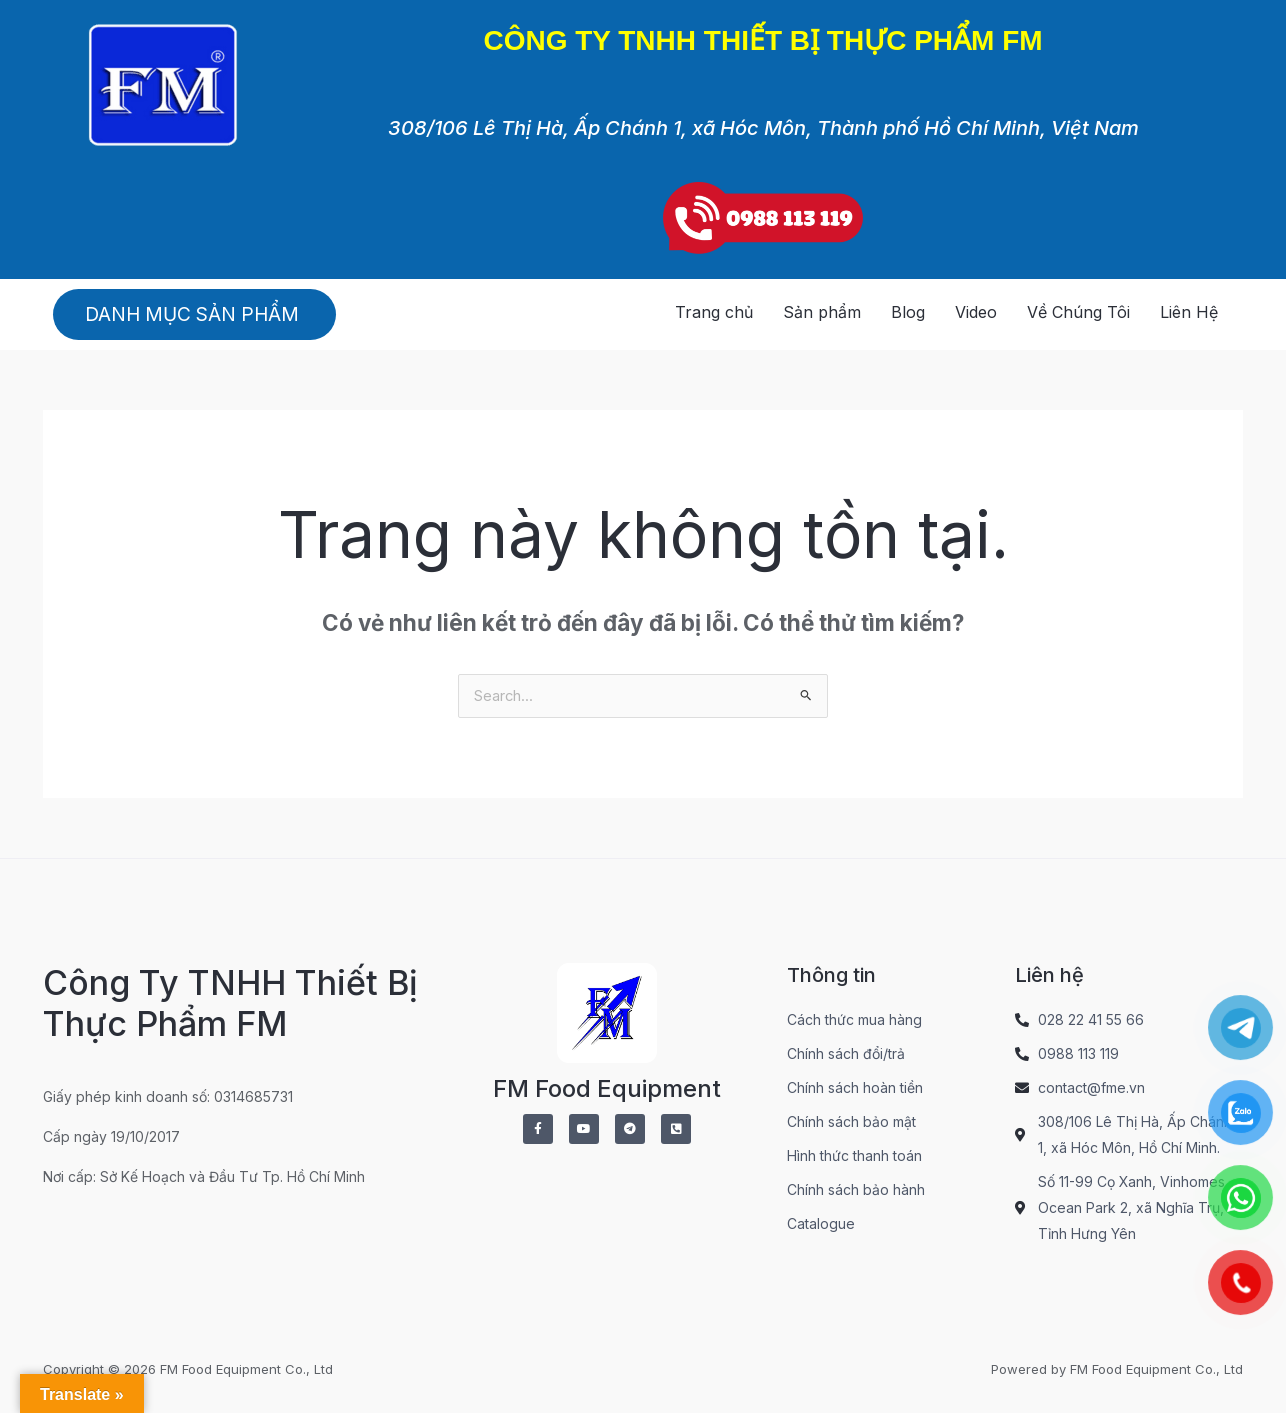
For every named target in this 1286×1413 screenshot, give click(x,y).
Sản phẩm (822, 312)
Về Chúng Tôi (1078, 312)
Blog (908, 312)
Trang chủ (714, 312)
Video (976, 312)
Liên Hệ (1189, 312)
